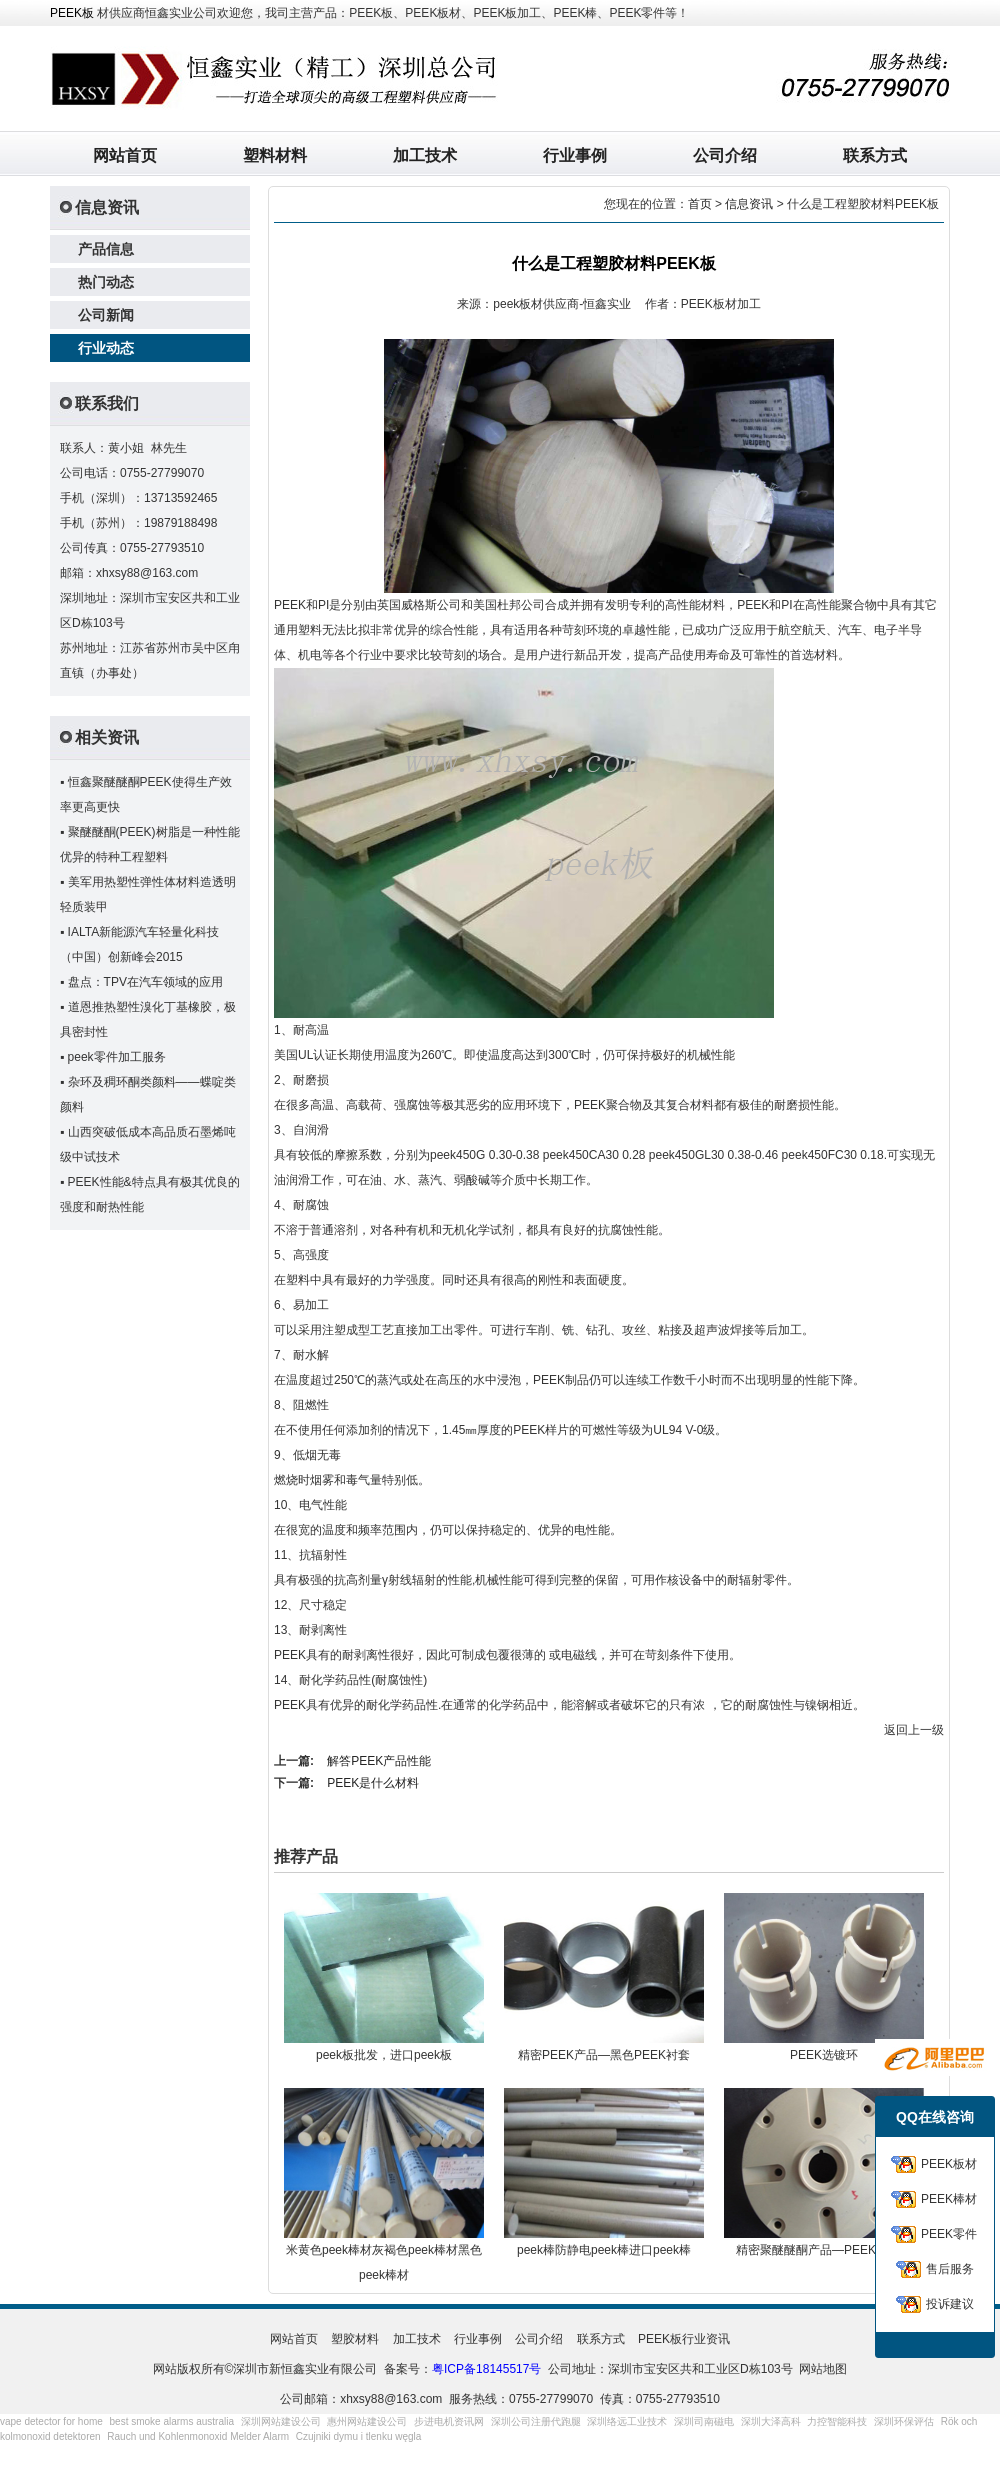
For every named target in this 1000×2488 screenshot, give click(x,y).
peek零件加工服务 (117, 1057)
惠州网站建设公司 (367, 2421)
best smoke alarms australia (172, 2421)
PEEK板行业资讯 (684, 2339)
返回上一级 (914, 1730)
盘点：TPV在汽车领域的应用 (145, 982)
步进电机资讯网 (449, 2421)
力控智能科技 (837, 2421)
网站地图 (823, 2369)
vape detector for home (51, 2421)
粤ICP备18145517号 (486, 2369)
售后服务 (950, 2269)
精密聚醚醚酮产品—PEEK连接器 (824, 2250)
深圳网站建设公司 (281, 2421)
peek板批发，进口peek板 (384, 2055)
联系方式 (875, 155)
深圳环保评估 (904, 2421)
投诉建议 (950, 2304)
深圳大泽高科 (771, 2421)
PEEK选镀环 (824, 2055)
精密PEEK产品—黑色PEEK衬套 (604, 2055)
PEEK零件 (949, 2234)
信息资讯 (749, 204)
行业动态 (106, 348)
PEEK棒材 (949, 2199)
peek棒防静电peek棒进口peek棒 (604, 2250)
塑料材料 (275, 155)
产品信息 (106, 249)
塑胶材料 (355, 2339)
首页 (700, 204)
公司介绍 (725, 155)
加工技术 (425, 155)
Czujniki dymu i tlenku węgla (359, 2436)
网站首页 (125, 155)
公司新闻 (106, 315)
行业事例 (575, 155)
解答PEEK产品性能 (379, 1761)
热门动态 (106, 282)
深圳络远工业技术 (627, 2421)
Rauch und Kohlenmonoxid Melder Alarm (198, 2436)
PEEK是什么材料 (373, 1783)
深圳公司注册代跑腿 (536, 2421)
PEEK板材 (949, 2164)
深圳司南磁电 (704, 2421)
